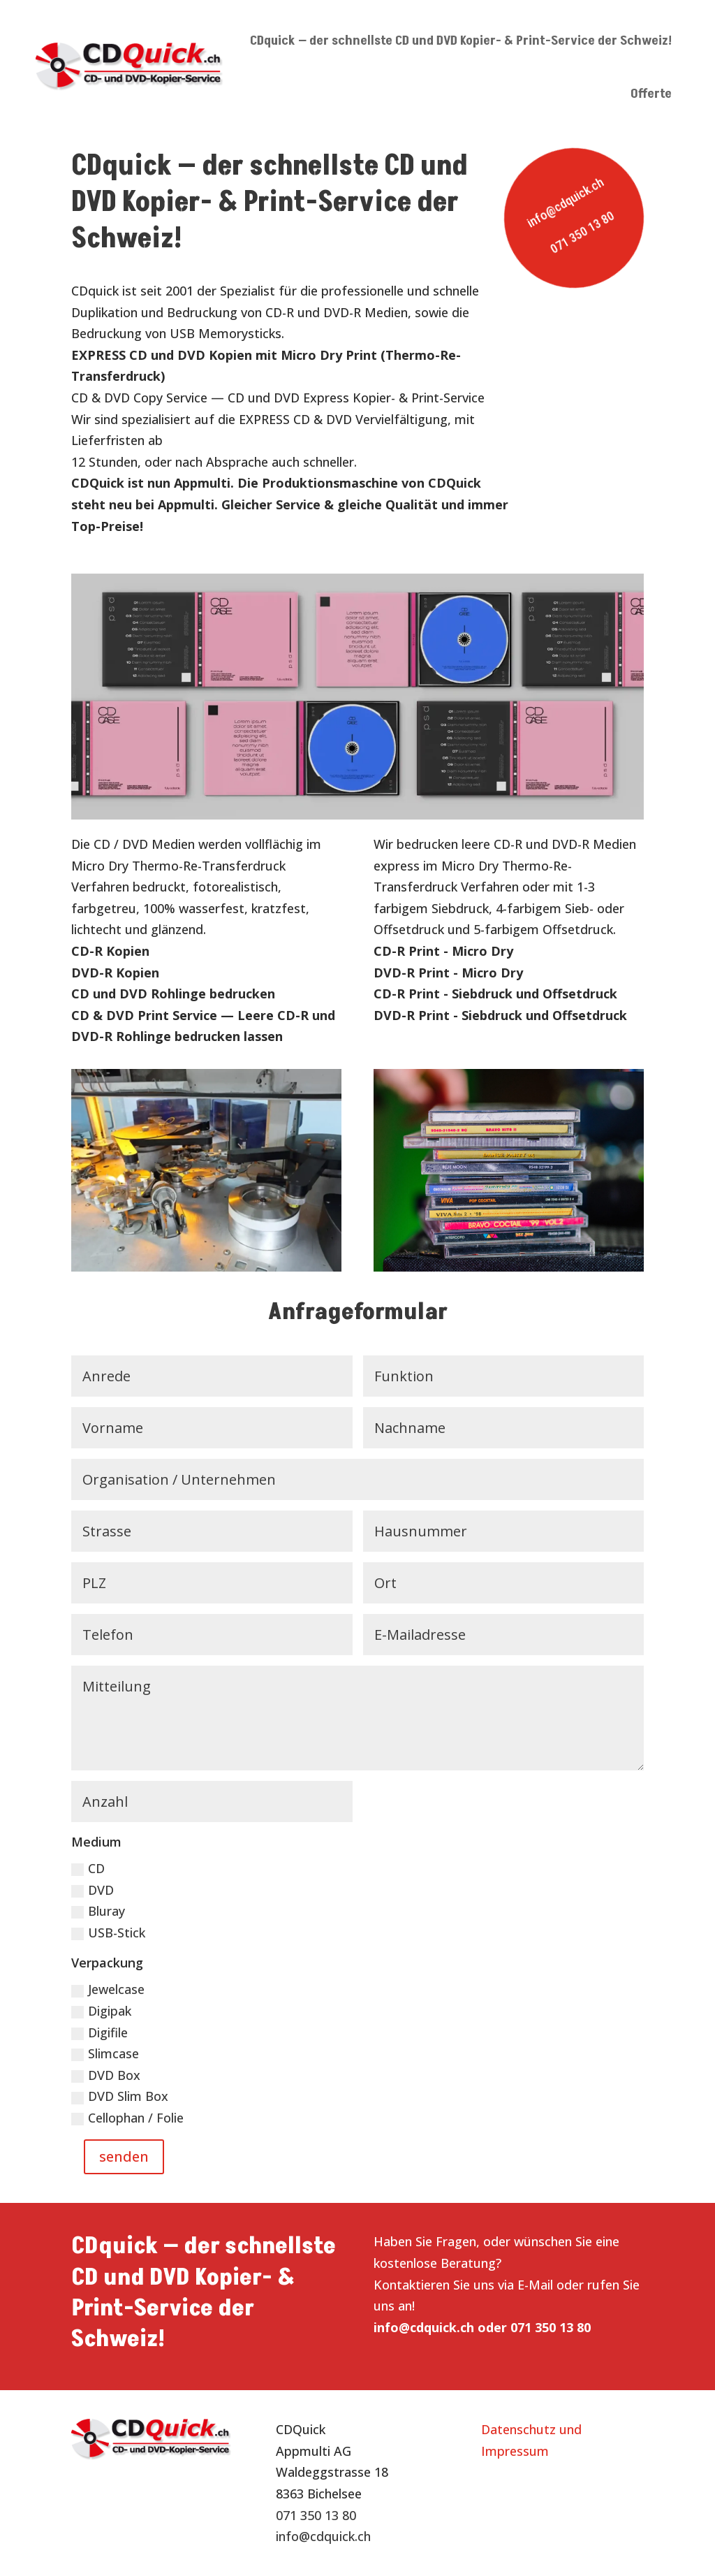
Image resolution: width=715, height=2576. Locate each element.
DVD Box (105, 2075)
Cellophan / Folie (127, 2117)
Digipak (101, 2010)
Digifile (99, 2032)
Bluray (98, 1910)
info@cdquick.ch (565, 203)
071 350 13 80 (582, 232)
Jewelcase (108, 1989)
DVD (92, 1890)
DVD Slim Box (119, 2096)
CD (88, 1868)
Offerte (651, 94)
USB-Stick (108, 1932)
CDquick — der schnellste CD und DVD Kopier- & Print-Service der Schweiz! (461, 40)
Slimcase (105, 2053)
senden (124, 2156)
